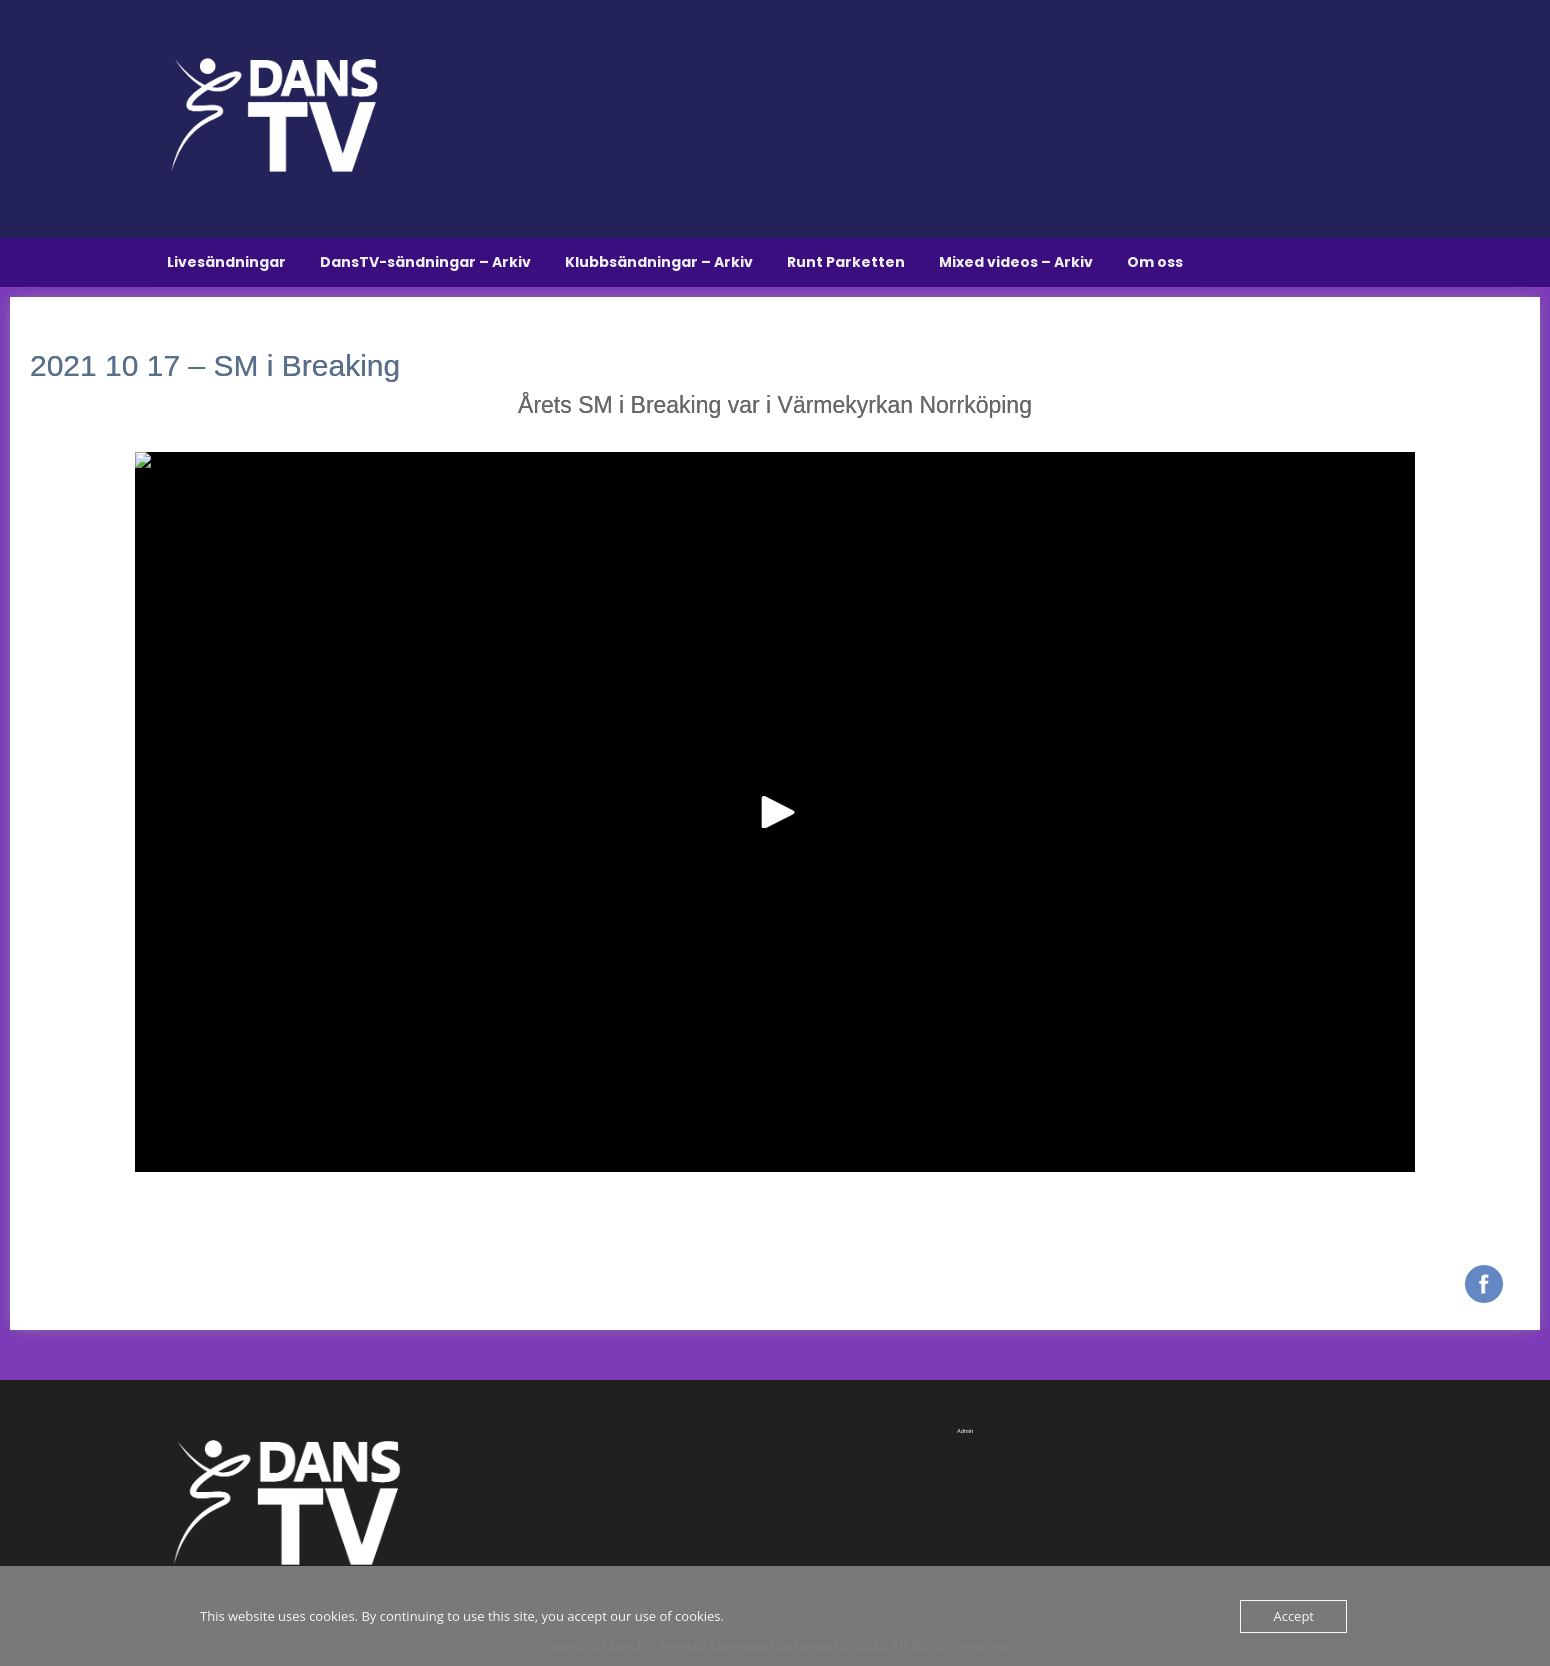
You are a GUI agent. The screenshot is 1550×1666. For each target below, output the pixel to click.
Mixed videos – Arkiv (1016, 262)
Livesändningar (226, 262)
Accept (1293, 1616)
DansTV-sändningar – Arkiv (425, 262)
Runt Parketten (846, 262)
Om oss (1155, 262)
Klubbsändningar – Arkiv (659, 262)
